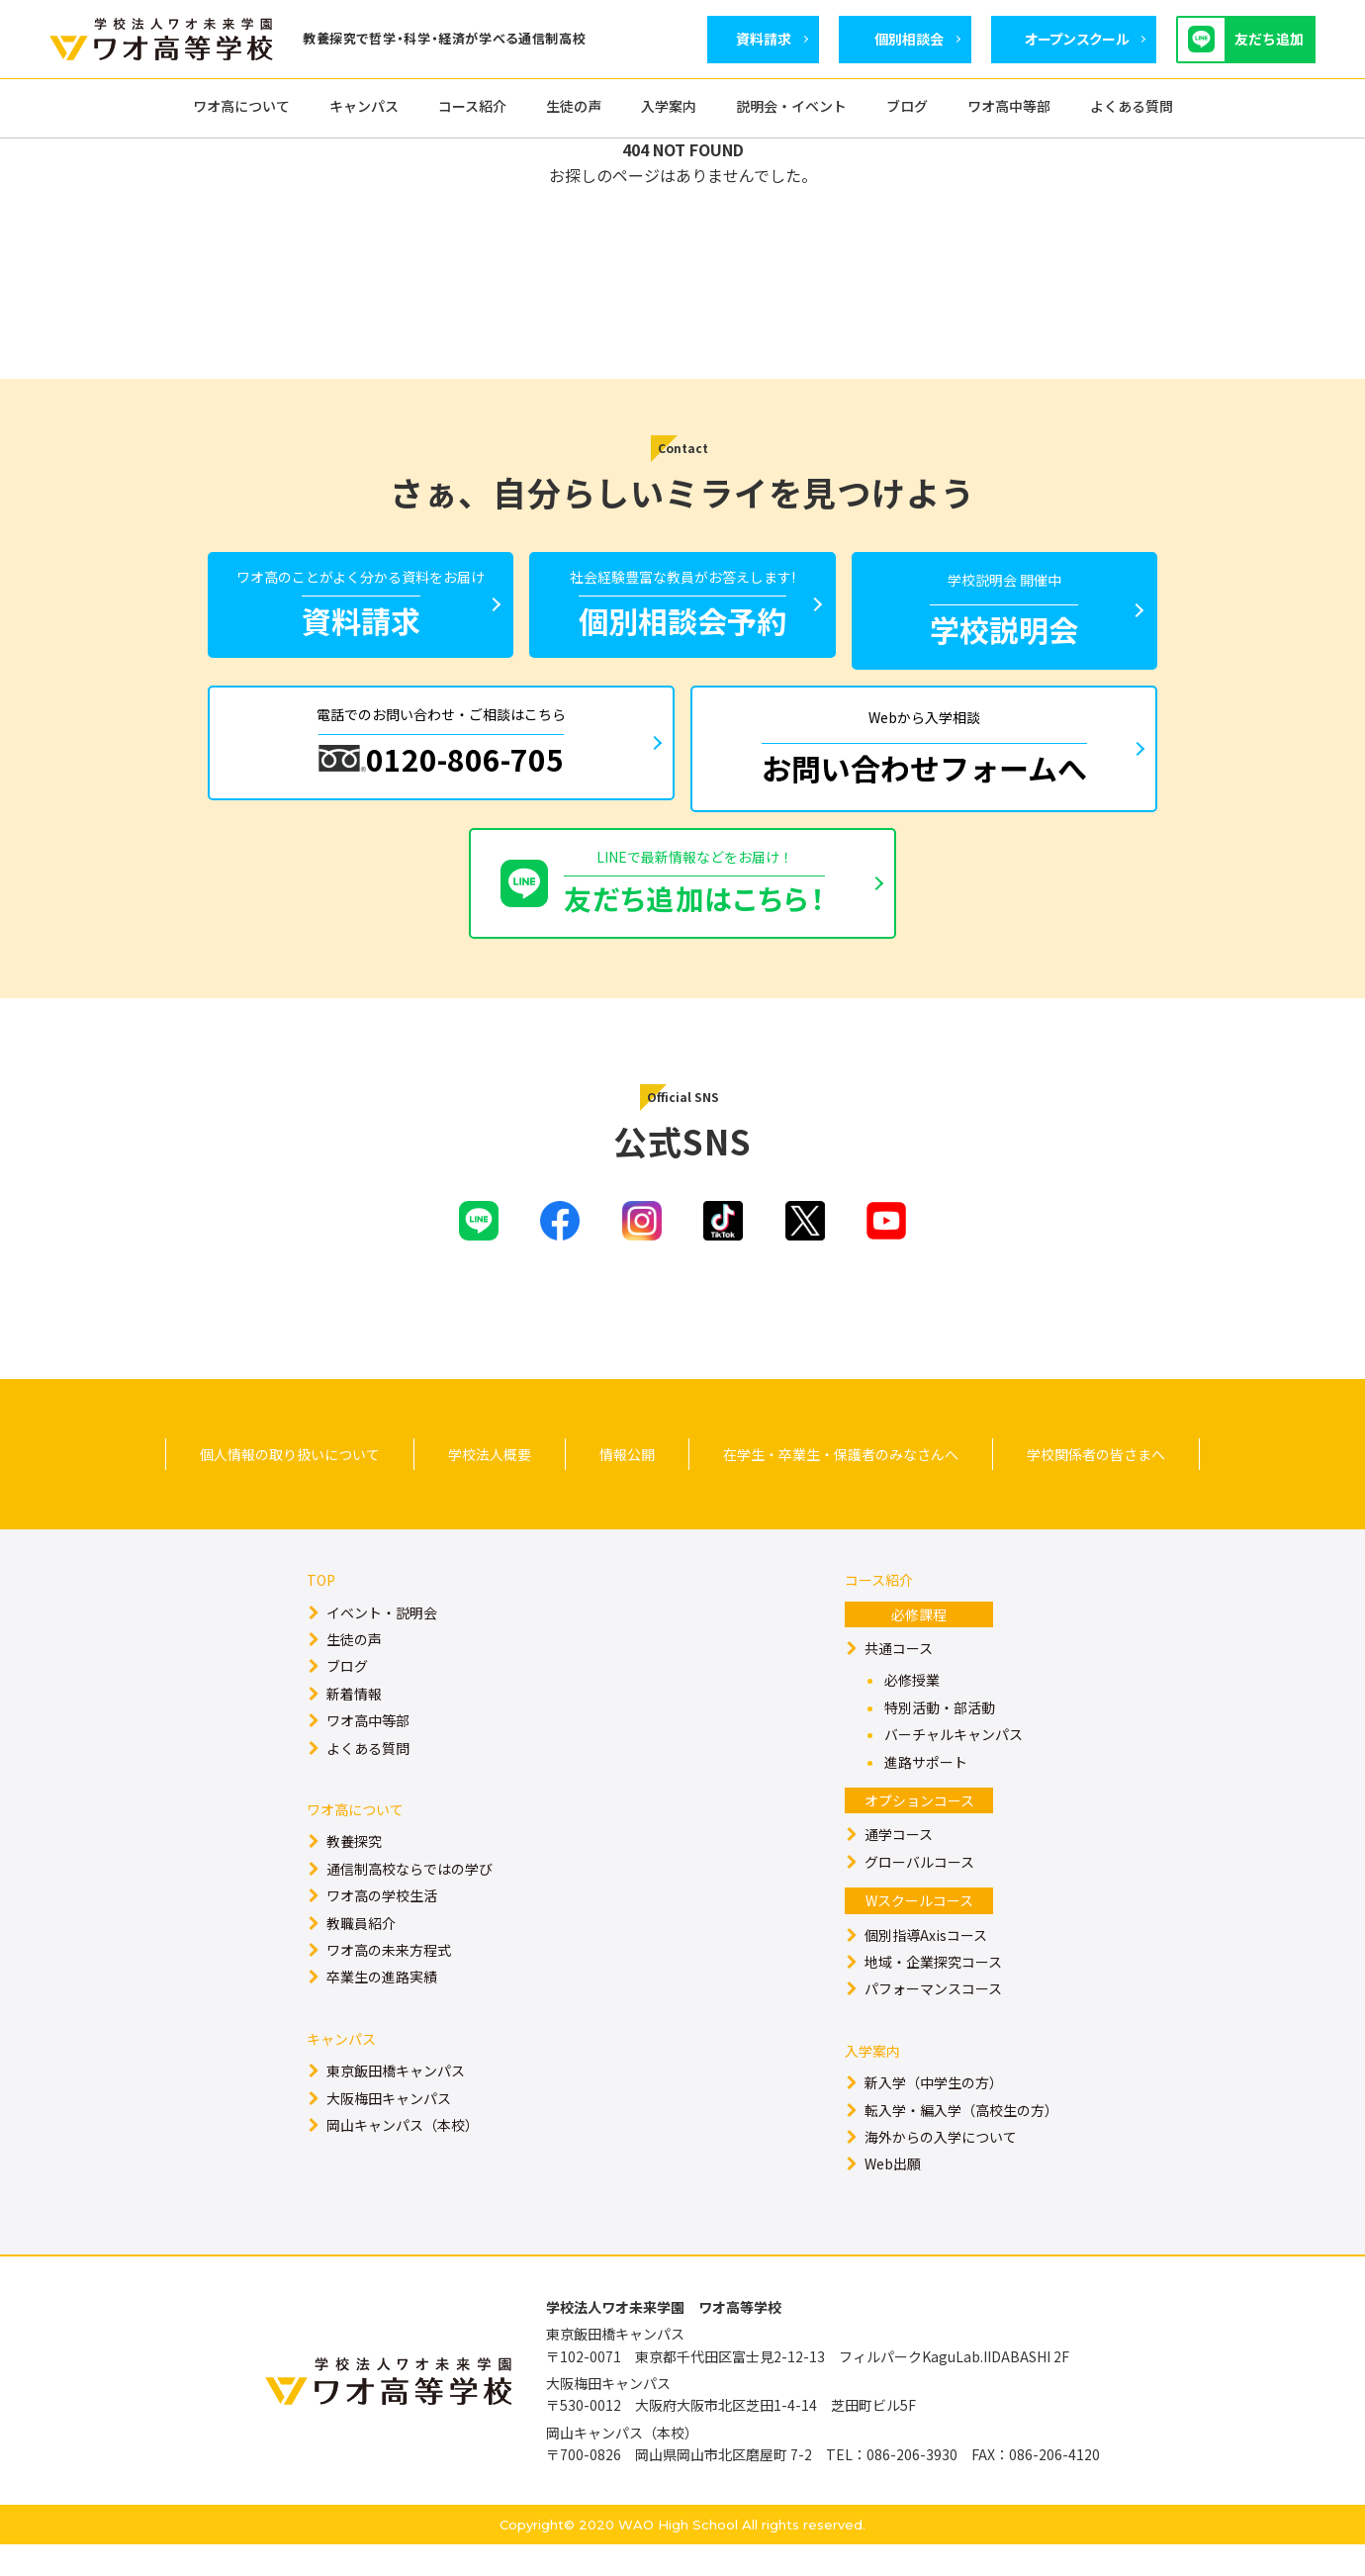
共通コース (898, 1680)
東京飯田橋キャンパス (395, 2102)
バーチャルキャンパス (953, 1766)
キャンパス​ (341, 2070)
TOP (321, 1611)
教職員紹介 (361, 1955)
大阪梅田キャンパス (388, 2130)
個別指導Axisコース (925, 1967)
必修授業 (912, 1711)
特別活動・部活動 (939, 1739)
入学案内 (872, 2082)
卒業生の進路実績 (381, 2008)
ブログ (347, 1697)
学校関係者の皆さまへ (1096, 1486)
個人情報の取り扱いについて (290, 1486)
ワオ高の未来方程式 (388, 1981)
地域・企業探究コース (933, 1993)
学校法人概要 (489, 1486)
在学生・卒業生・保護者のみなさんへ (840, 1486)
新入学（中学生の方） (933, 2114)
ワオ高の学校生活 (381, 1927)
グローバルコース (919, 1893)
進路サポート (925, 1793)
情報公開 (627, 1486)
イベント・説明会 (381, 1644)
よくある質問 (368, 1780)
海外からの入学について (940, 2168)
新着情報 (354, 1725)
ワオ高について (355, 1841)
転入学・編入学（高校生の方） (961, 2142)
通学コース (898, 1866)
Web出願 (892, 2195)
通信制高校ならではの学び (409, 1900)
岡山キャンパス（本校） (402, 2156)
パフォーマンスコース (933, 2020)
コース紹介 (879, 1611)
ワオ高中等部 (368, 1752)
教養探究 (354, 1873)
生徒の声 (354, 1671)
